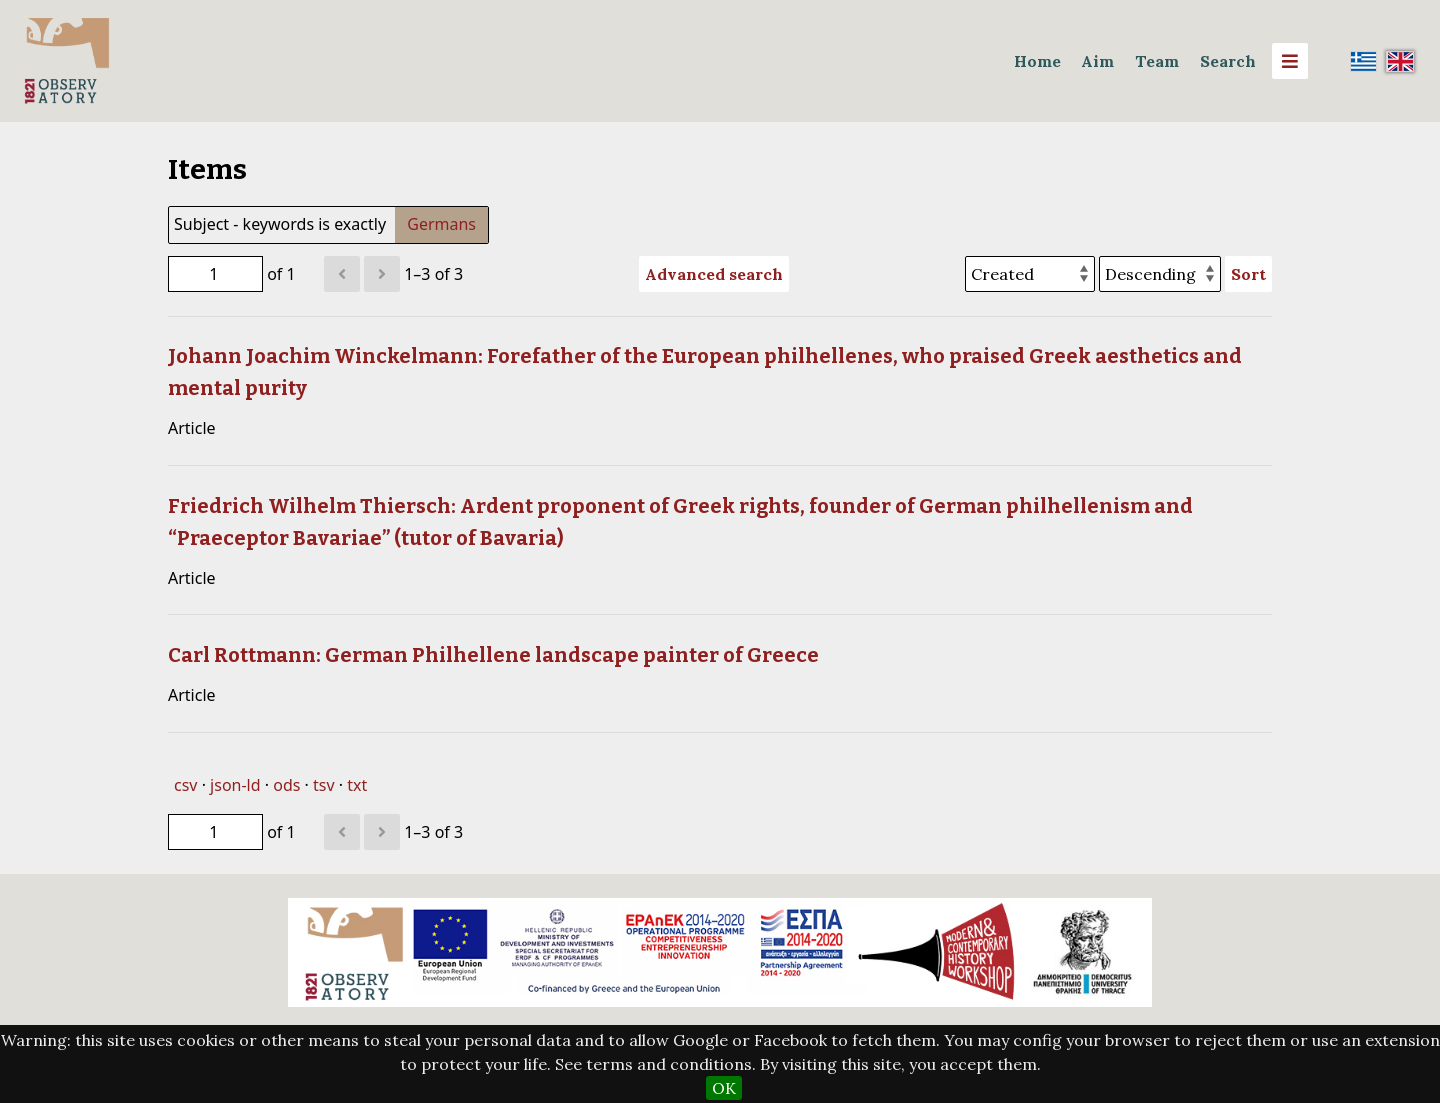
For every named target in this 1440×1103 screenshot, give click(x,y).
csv (185, 785)
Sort (1248, 274)
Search (1228, 61)
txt (357, 785)
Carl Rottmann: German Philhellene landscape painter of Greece (493, 655)
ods (286, 785)
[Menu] (1290, 61)
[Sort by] (1030, 274)
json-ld (235, 785)
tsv (324, 785)
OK (724, 1088)
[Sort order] (1160, 274)
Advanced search (714, 274)
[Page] (215, 274)
